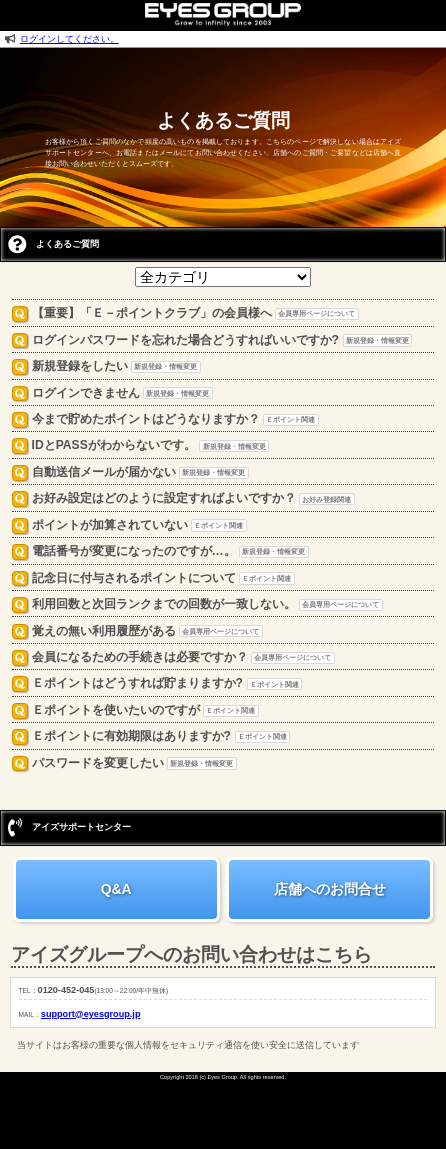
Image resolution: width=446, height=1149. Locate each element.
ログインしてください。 (69, 39)
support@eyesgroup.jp (91, 1014)
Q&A (116, 889)
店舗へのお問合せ (330, 889)
